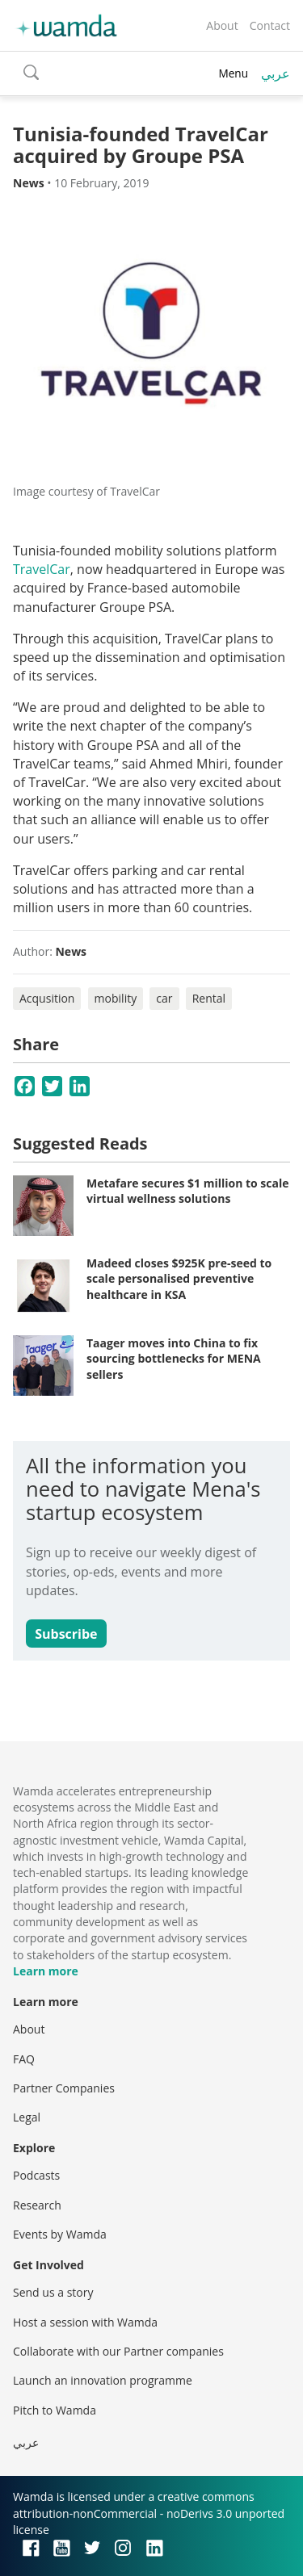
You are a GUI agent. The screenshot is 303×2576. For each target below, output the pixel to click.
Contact (270, 25)
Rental (208, 998)
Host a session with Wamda (85, 2322)
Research (37, 2205)
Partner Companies (64, 2088)
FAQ (24, 2059)
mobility (116, 998)
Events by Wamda (60, 2234)
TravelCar (41, 569)
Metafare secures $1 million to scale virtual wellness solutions (187, 1191)
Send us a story (53, 2292)
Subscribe (66, 1634)
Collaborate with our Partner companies (118, 2351)
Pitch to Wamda (54, 2410)
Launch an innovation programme (102, 2380)
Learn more (45, 1971)
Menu (233, 73)
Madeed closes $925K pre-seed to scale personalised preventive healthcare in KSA (178, 1278)
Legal (26, 2117)
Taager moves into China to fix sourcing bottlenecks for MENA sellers (173, 1358)
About (222, 25)
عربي (275, 73)
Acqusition (46, 998)
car (164, 998)
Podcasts (36, 2175)
